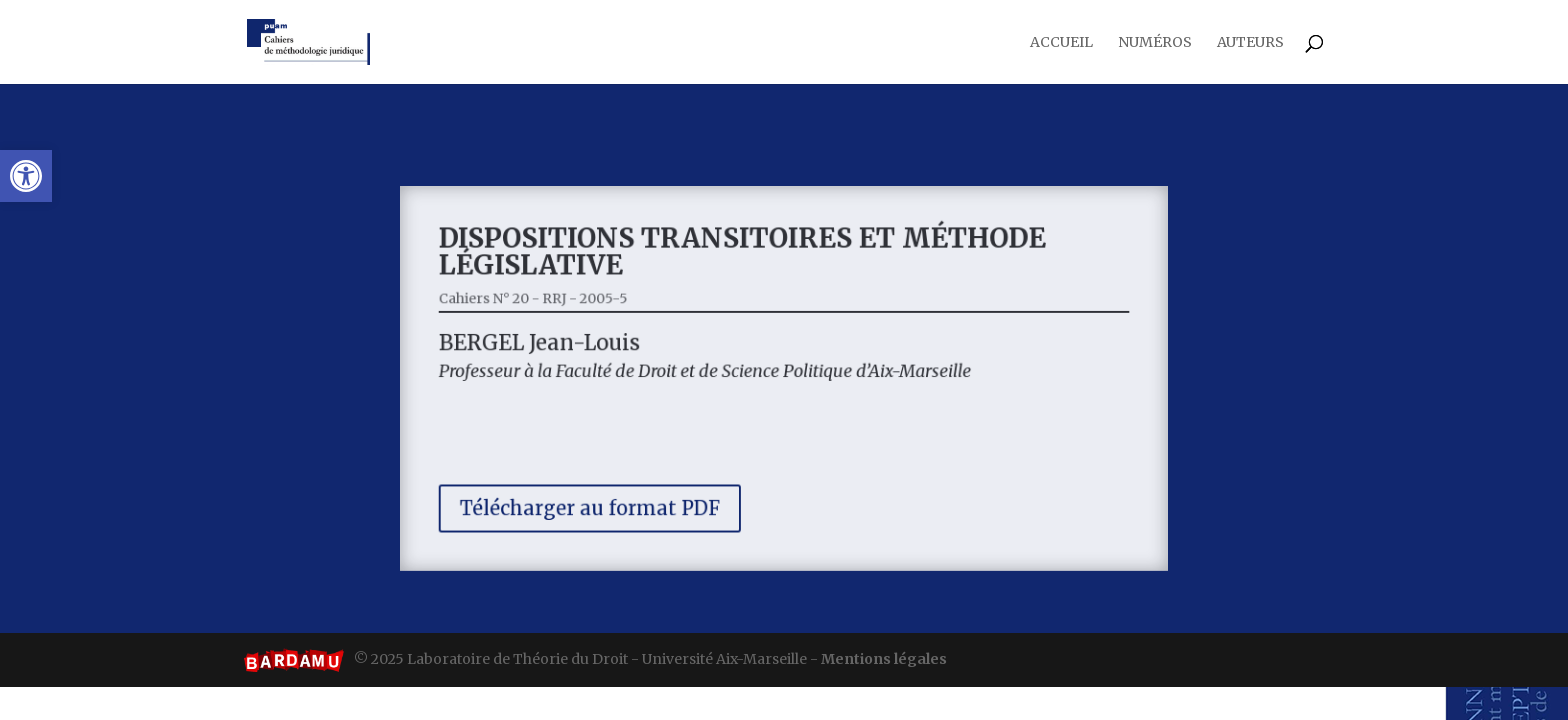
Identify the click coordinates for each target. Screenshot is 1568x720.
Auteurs (1250, 43)
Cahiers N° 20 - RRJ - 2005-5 (553, 305)
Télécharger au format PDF (605, 498)
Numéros (1155, 43)
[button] (26, 176)
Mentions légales (884, 659)
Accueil (1061, 43)
